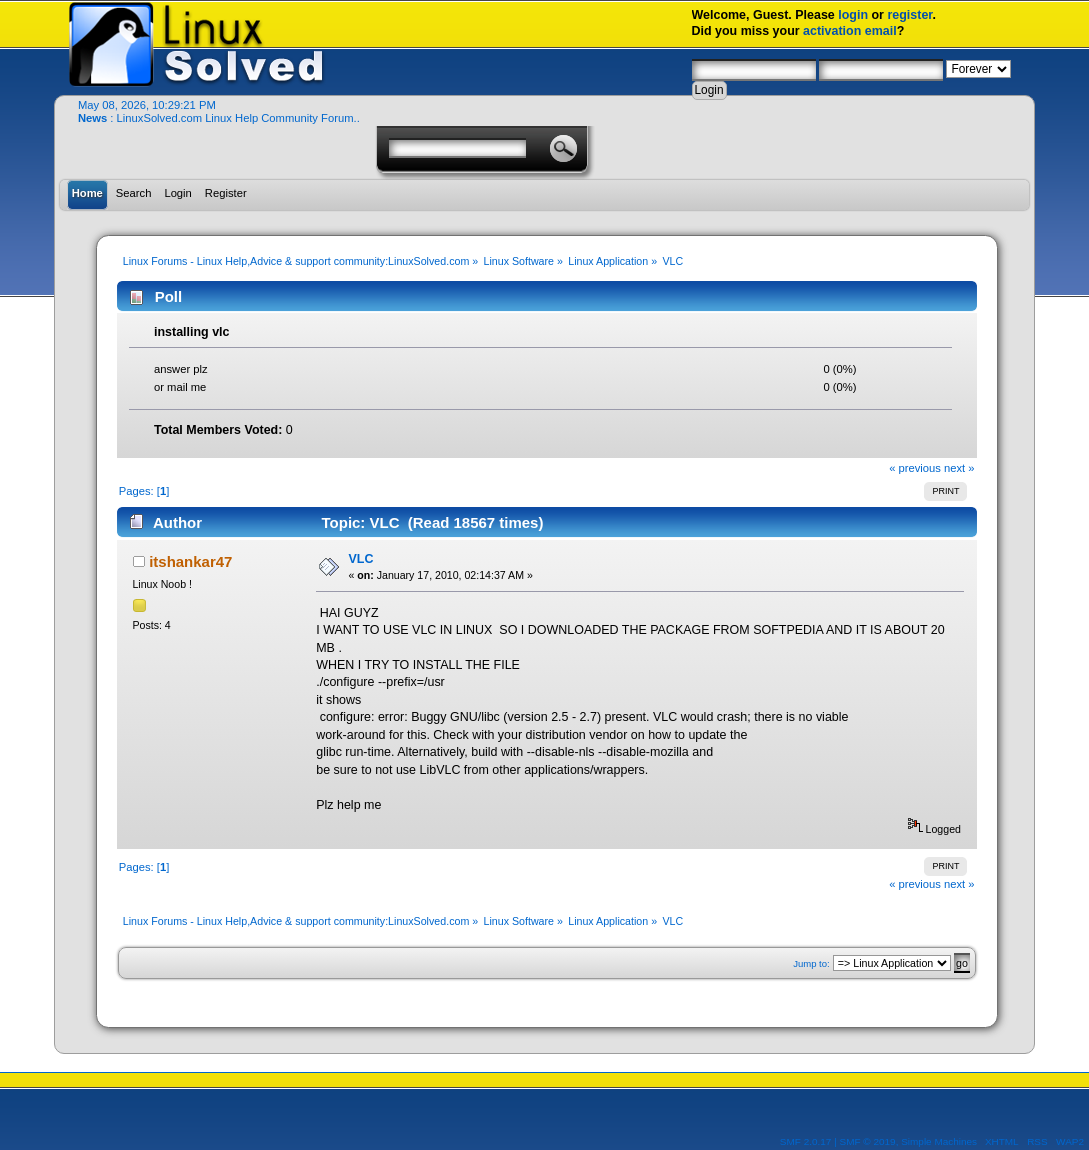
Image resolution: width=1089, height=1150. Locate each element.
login (853, 15)
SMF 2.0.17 (806, 1141)
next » (959, 468)
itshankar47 (190, 561)
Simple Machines (939, 1141)
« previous (915, 468)
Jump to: (811, 963)
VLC (360, 559)
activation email (850, 31)
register (909, 15)
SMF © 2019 (868, 1141)
